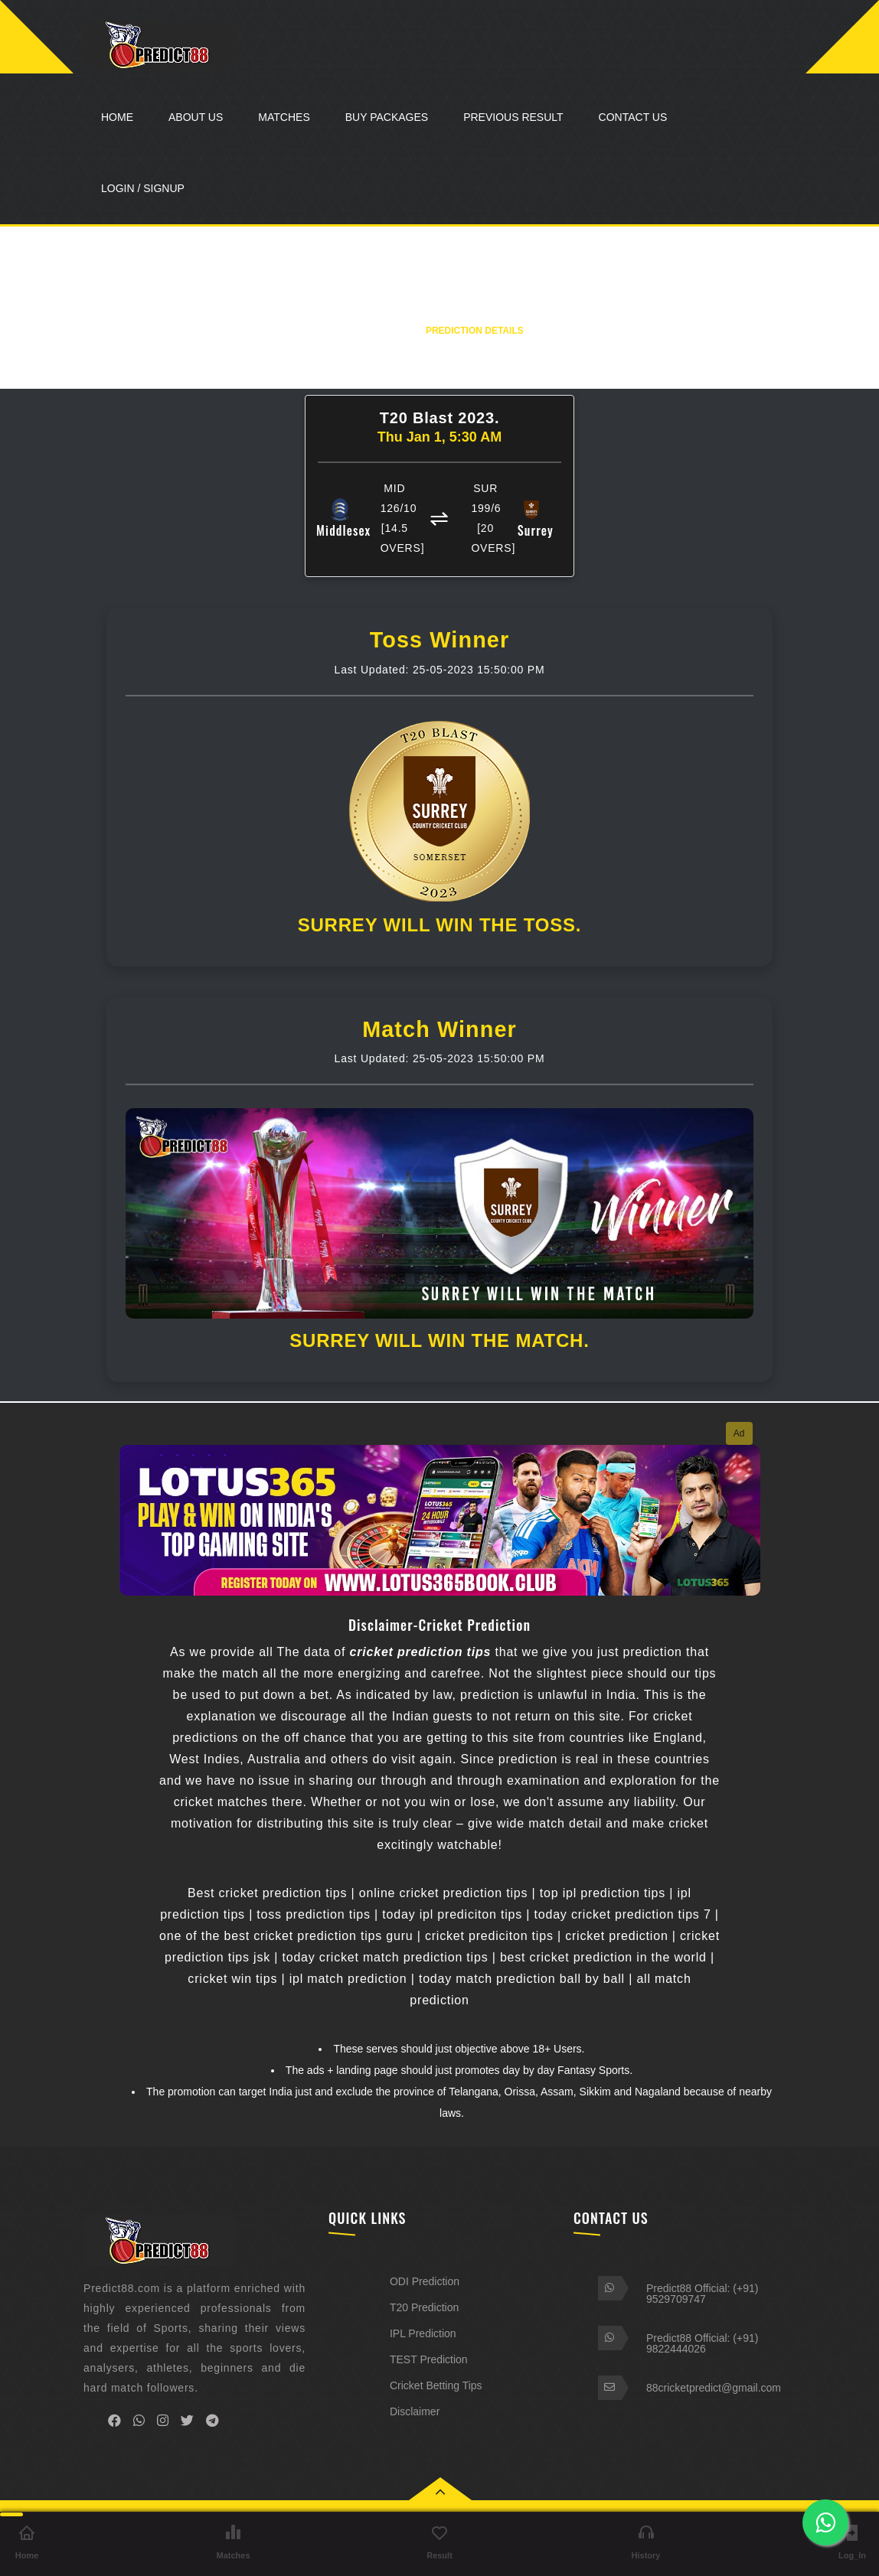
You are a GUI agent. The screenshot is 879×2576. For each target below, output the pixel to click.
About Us (195, 117)
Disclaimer (415, 2411)
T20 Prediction (424, 2307)
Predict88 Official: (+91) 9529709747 (702, 2293)
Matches (283, 117)
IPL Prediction (423, 2333)
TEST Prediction (429, 2359)
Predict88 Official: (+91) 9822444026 (702, 2343)
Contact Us (633, 117)
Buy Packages (386, 117)
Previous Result (513, 117)
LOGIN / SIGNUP (143, 188)
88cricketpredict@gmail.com (713, 2388)
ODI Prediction (424, 2281)
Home (117, 117)
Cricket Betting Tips (436, 2385)
